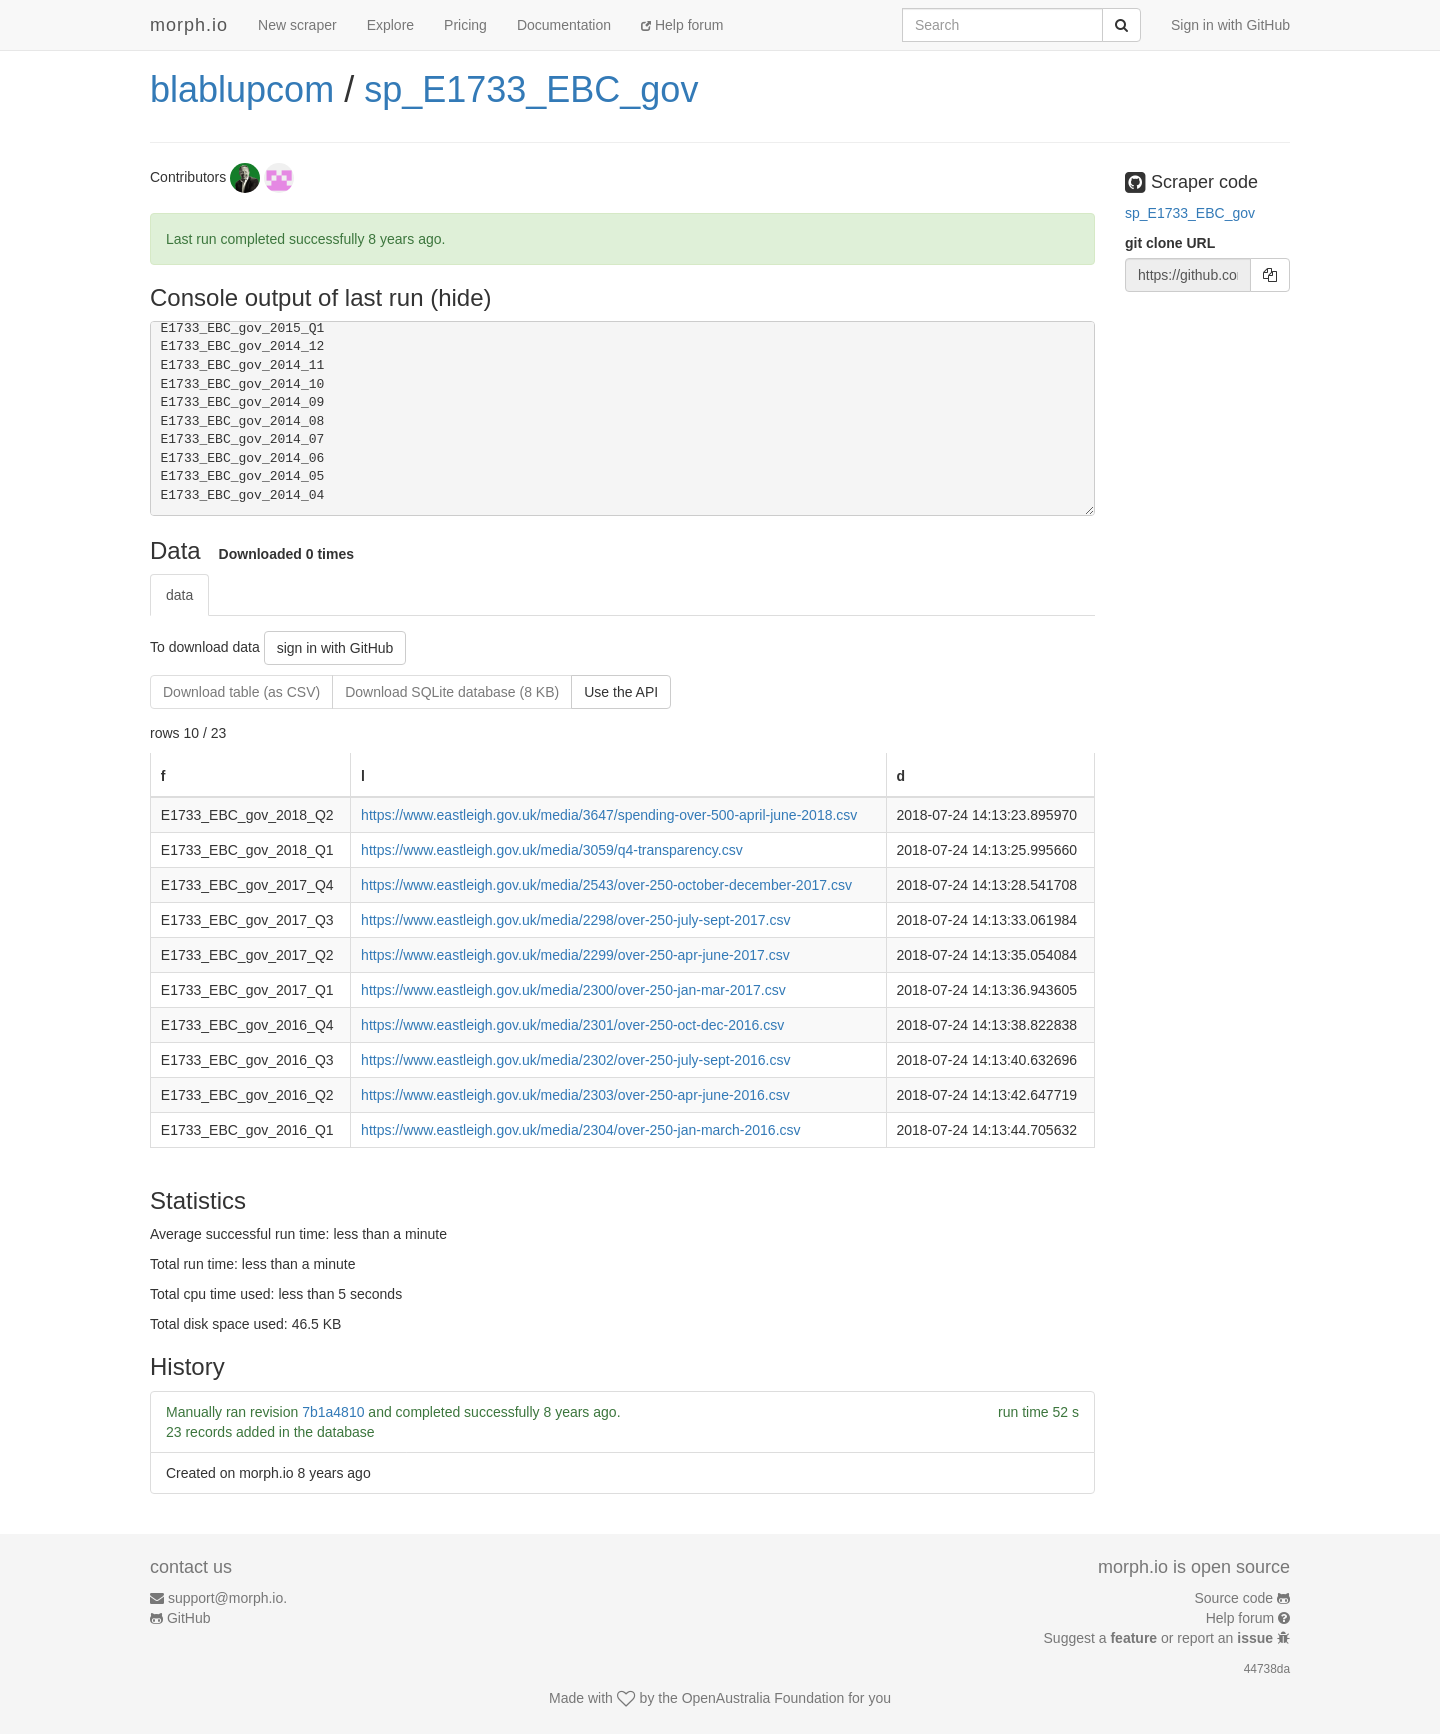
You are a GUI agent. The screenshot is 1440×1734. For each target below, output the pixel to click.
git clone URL (1170, 243)
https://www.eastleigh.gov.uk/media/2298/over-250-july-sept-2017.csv (575, 920)
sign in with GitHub (335, 648)
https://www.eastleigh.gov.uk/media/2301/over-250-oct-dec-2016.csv (572, 1025)
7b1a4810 (333, 1412)
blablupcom (242, 89)
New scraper (297, 25)
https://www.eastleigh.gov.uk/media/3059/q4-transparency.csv (552, 850)
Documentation (564, 25)
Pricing (465, 25)
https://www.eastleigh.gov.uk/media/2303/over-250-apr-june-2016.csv (575, 1095)
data (179, 595)
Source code (1234, 1598)
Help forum (682, 25)
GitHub (189, 1618)
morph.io (189, 25)
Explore (390, 25)
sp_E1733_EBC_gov (531, 89)
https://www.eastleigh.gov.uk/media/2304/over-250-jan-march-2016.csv (580, 1130)
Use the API (621, 692)
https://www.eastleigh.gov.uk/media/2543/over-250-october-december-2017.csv (606, 885)
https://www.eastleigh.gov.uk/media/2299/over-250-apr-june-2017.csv (575, 955)
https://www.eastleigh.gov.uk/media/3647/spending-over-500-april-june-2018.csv (609, 815)
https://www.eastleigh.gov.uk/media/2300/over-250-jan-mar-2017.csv (573, 990)
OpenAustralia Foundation (763, 1698)
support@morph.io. (227, 1598)
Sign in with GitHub (1230, 25)
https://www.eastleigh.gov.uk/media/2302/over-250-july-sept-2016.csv (575, 1060)
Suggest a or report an (1160, 1638)
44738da (1267, 1669)
